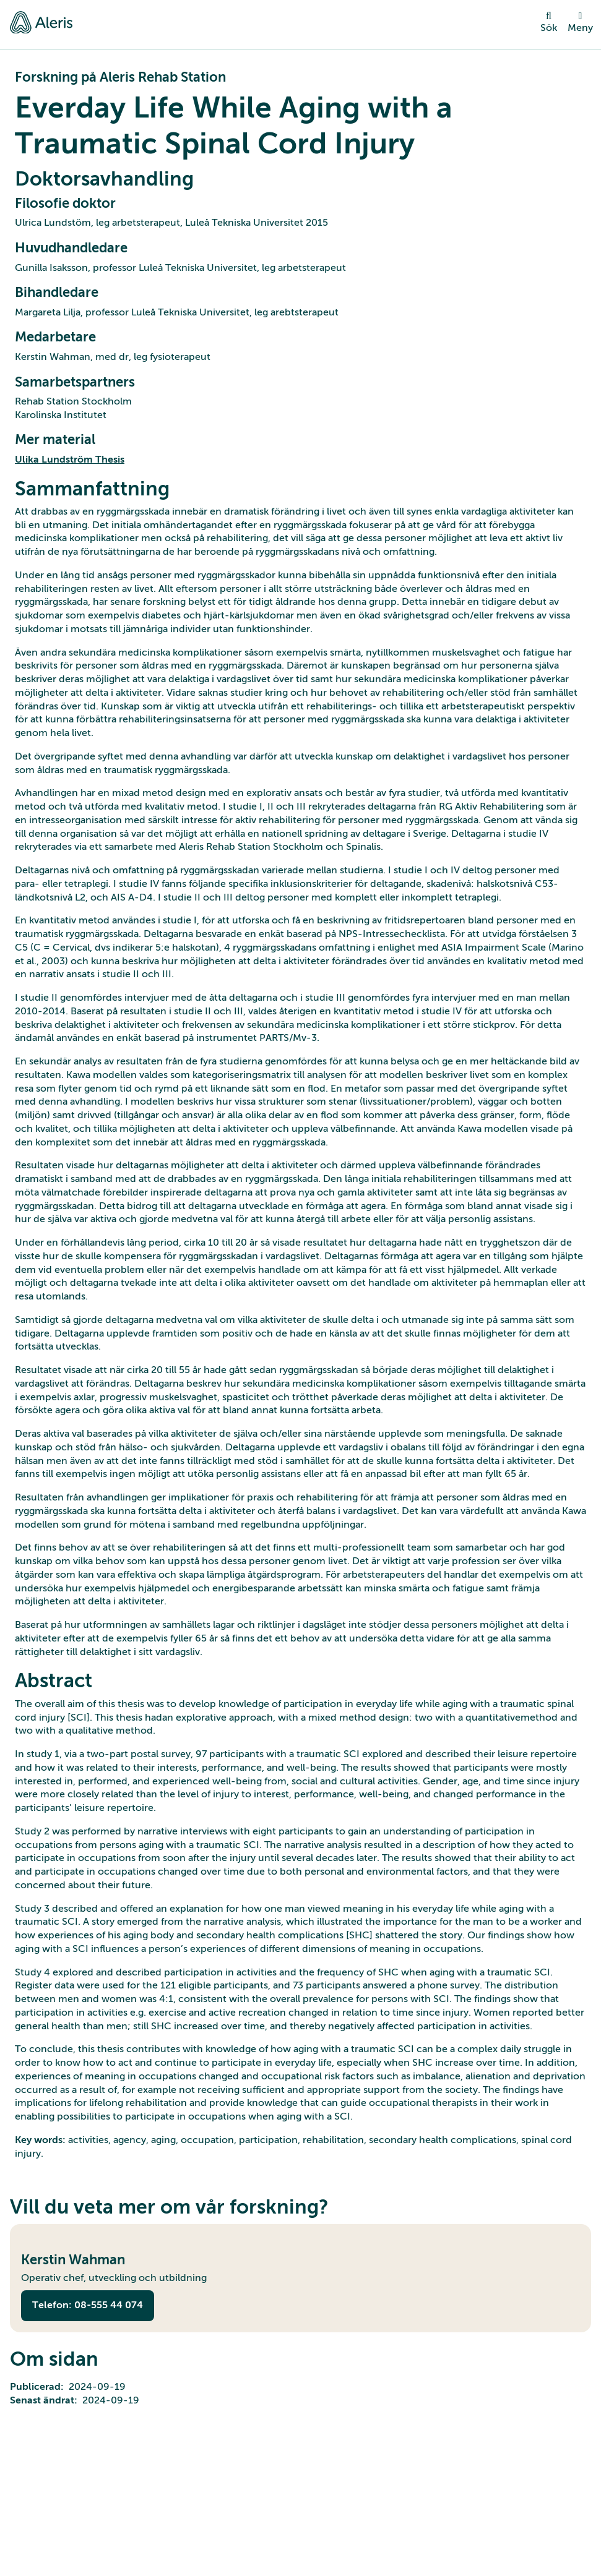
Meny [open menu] (580, 22)
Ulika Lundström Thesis (69, 459)
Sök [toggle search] (548, 22)
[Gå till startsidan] (41, 22)
